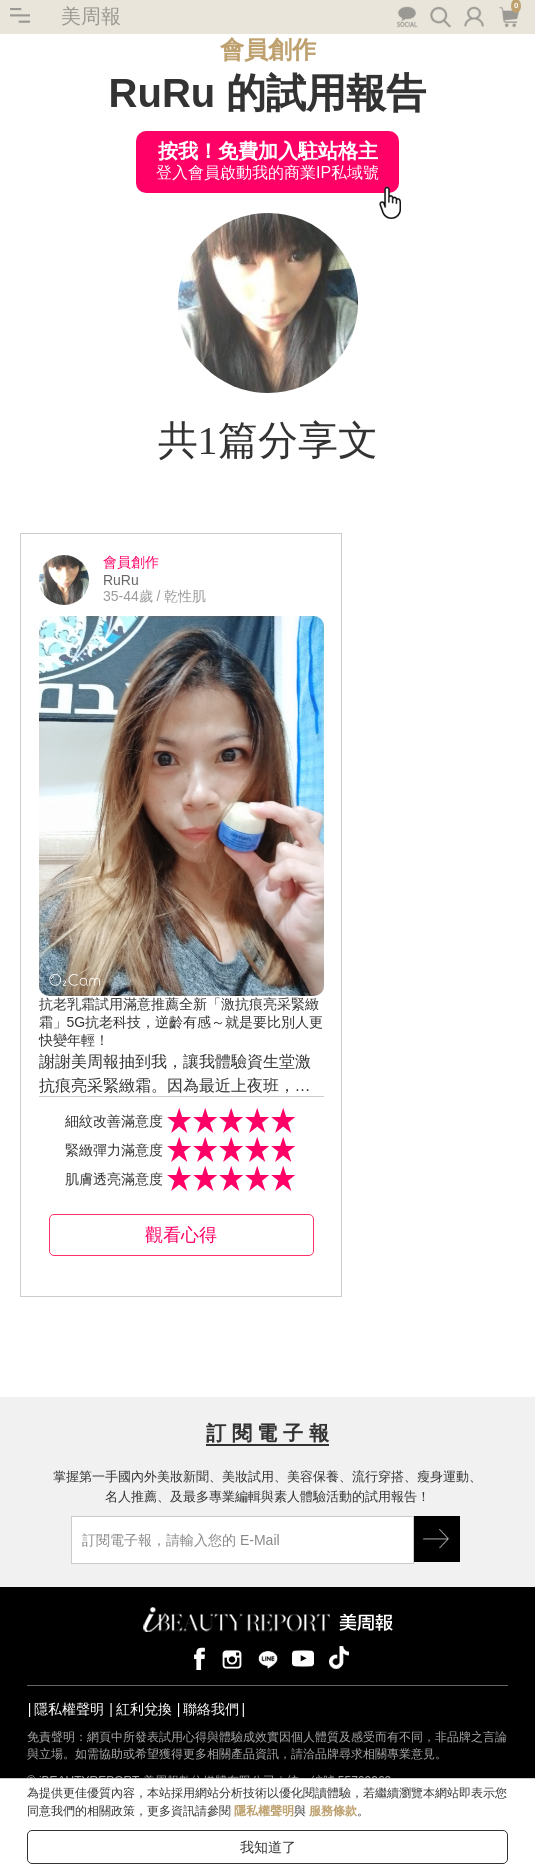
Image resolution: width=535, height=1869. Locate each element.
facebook (196, 1657)
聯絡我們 (211, 1709)
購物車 (508, 15)
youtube (303, 1657)
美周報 (91, 16)
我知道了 (268, 1847)
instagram (232, 1657)
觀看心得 (181, 1235)
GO (437, 1539)
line (268, 1657)
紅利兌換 (144, 1709)
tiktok (339, 1657)
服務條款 (333, 1811)
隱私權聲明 (69, 1709)
